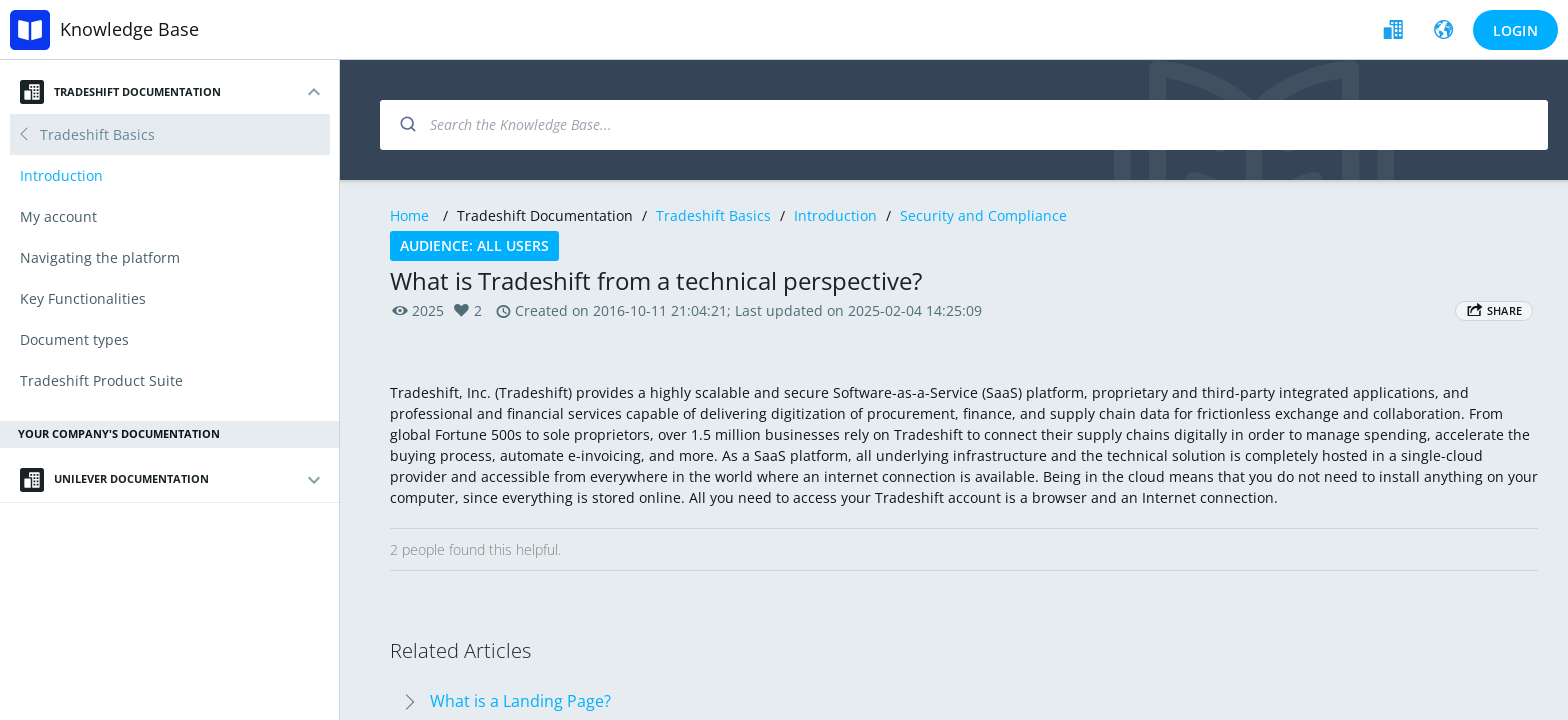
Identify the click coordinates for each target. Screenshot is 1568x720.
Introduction (835, 215)
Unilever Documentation (114, 480)
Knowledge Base (129, 29)
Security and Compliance (983, 215)
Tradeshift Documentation (120, 92)
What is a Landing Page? (520, 701)
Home (409, 215)
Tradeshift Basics (713, 215)
